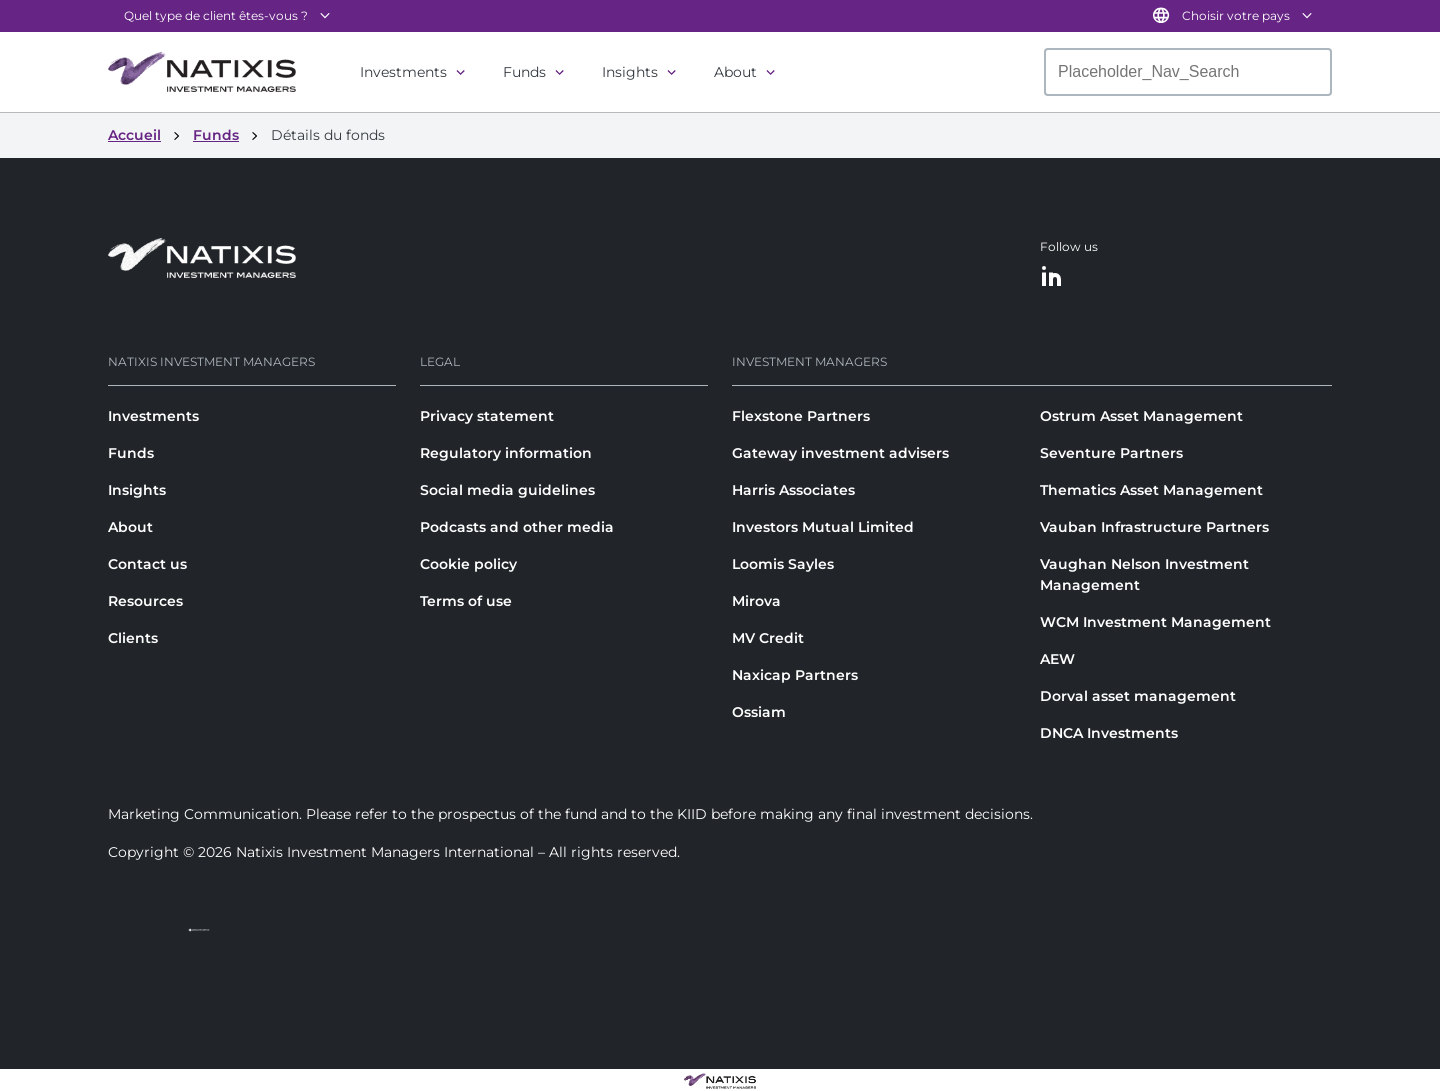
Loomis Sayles (783, 564)
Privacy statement (487, 416)
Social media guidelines (507, 490)
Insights (630, 72)
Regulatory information (506, 453)
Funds (524, 72)
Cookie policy (468, 564)
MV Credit (768, 638)
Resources (145, 601)
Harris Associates (793, 490)
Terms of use (466, 601)
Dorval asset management (1138, 696)
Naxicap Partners (795, 675)
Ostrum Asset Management (1141, 416)
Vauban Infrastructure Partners (1154, 527)
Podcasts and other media (517, 527)
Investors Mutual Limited (823, 527)
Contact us (147, 564)
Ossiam (759, 712)
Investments (403, 72)
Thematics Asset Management (1151, 490)
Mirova (756, 601)
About (735, 72)
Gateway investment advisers (840, 453)
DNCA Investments (1109, 733)
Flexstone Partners (801, 416)
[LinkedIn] (1052, 277)
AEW (1057, 659)
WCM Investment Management (1155, 622)
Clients (133, 638)
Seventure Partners (1111, 453)
